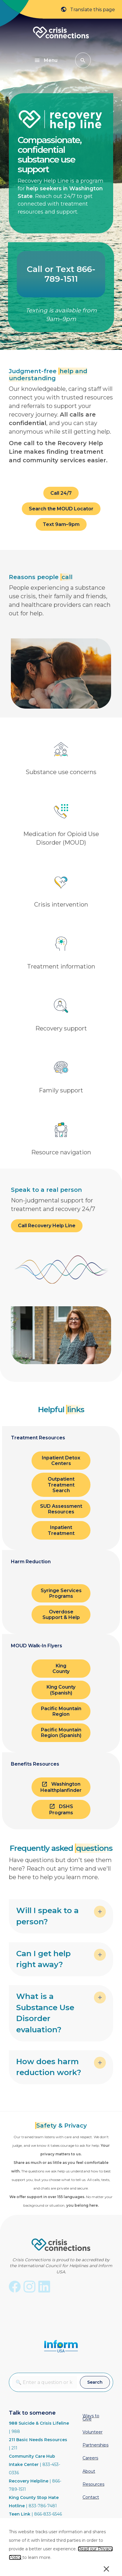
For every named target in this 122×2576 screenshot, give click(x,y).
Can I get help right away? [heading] (43, 1959)
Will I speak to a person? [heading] (47, 1916)
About (89, 2471)
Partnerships (95, 2445)
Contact (91, 2497)
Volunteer (93, 2432)
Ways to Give (91, 2417)
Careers (90, 2458)
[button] (83, 60)
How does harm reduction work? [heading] (48, 2067)
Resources (93, 2484)
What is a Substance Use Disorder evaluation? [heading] (45, 2013)
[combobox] (44, 2382)
